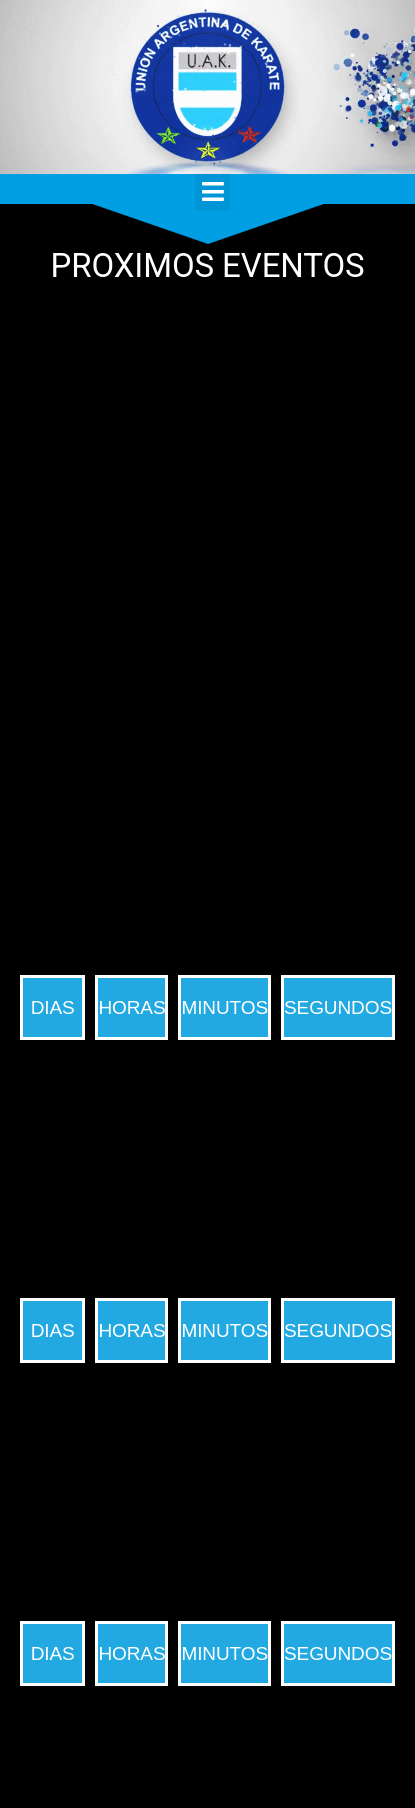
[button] (212, 192)
